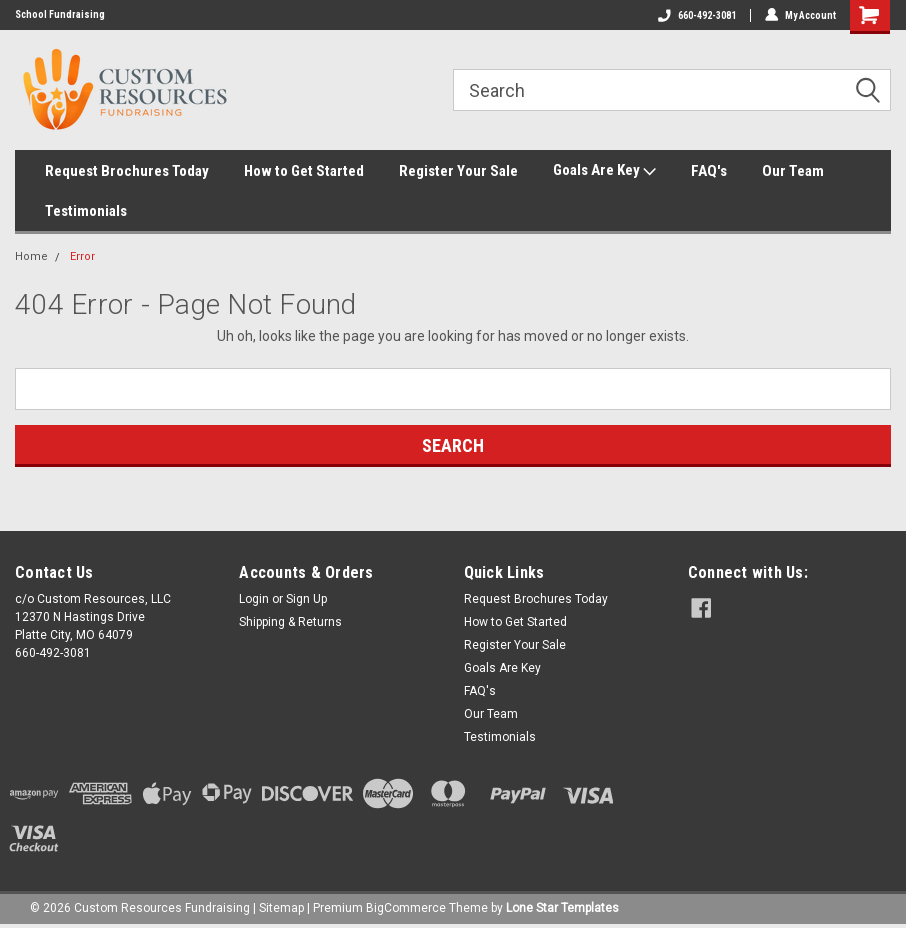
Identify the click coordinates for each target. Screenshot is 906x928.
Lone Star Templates (562, 908)
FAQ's (709, 171)
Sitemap (281, 908)
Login (254, 599)
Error (82, 256)
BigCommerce (406, 908)
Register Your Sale (458, 171)
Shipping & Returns (290, 622)
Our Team (793, 171)
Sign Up (306, 599)
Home (31, 256)
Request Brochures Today (127, 171)
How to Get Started (304, 171)
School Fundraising (60, 14)
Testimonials (86, 211)
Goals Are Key (604, 171)
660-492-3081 (697, 15)
